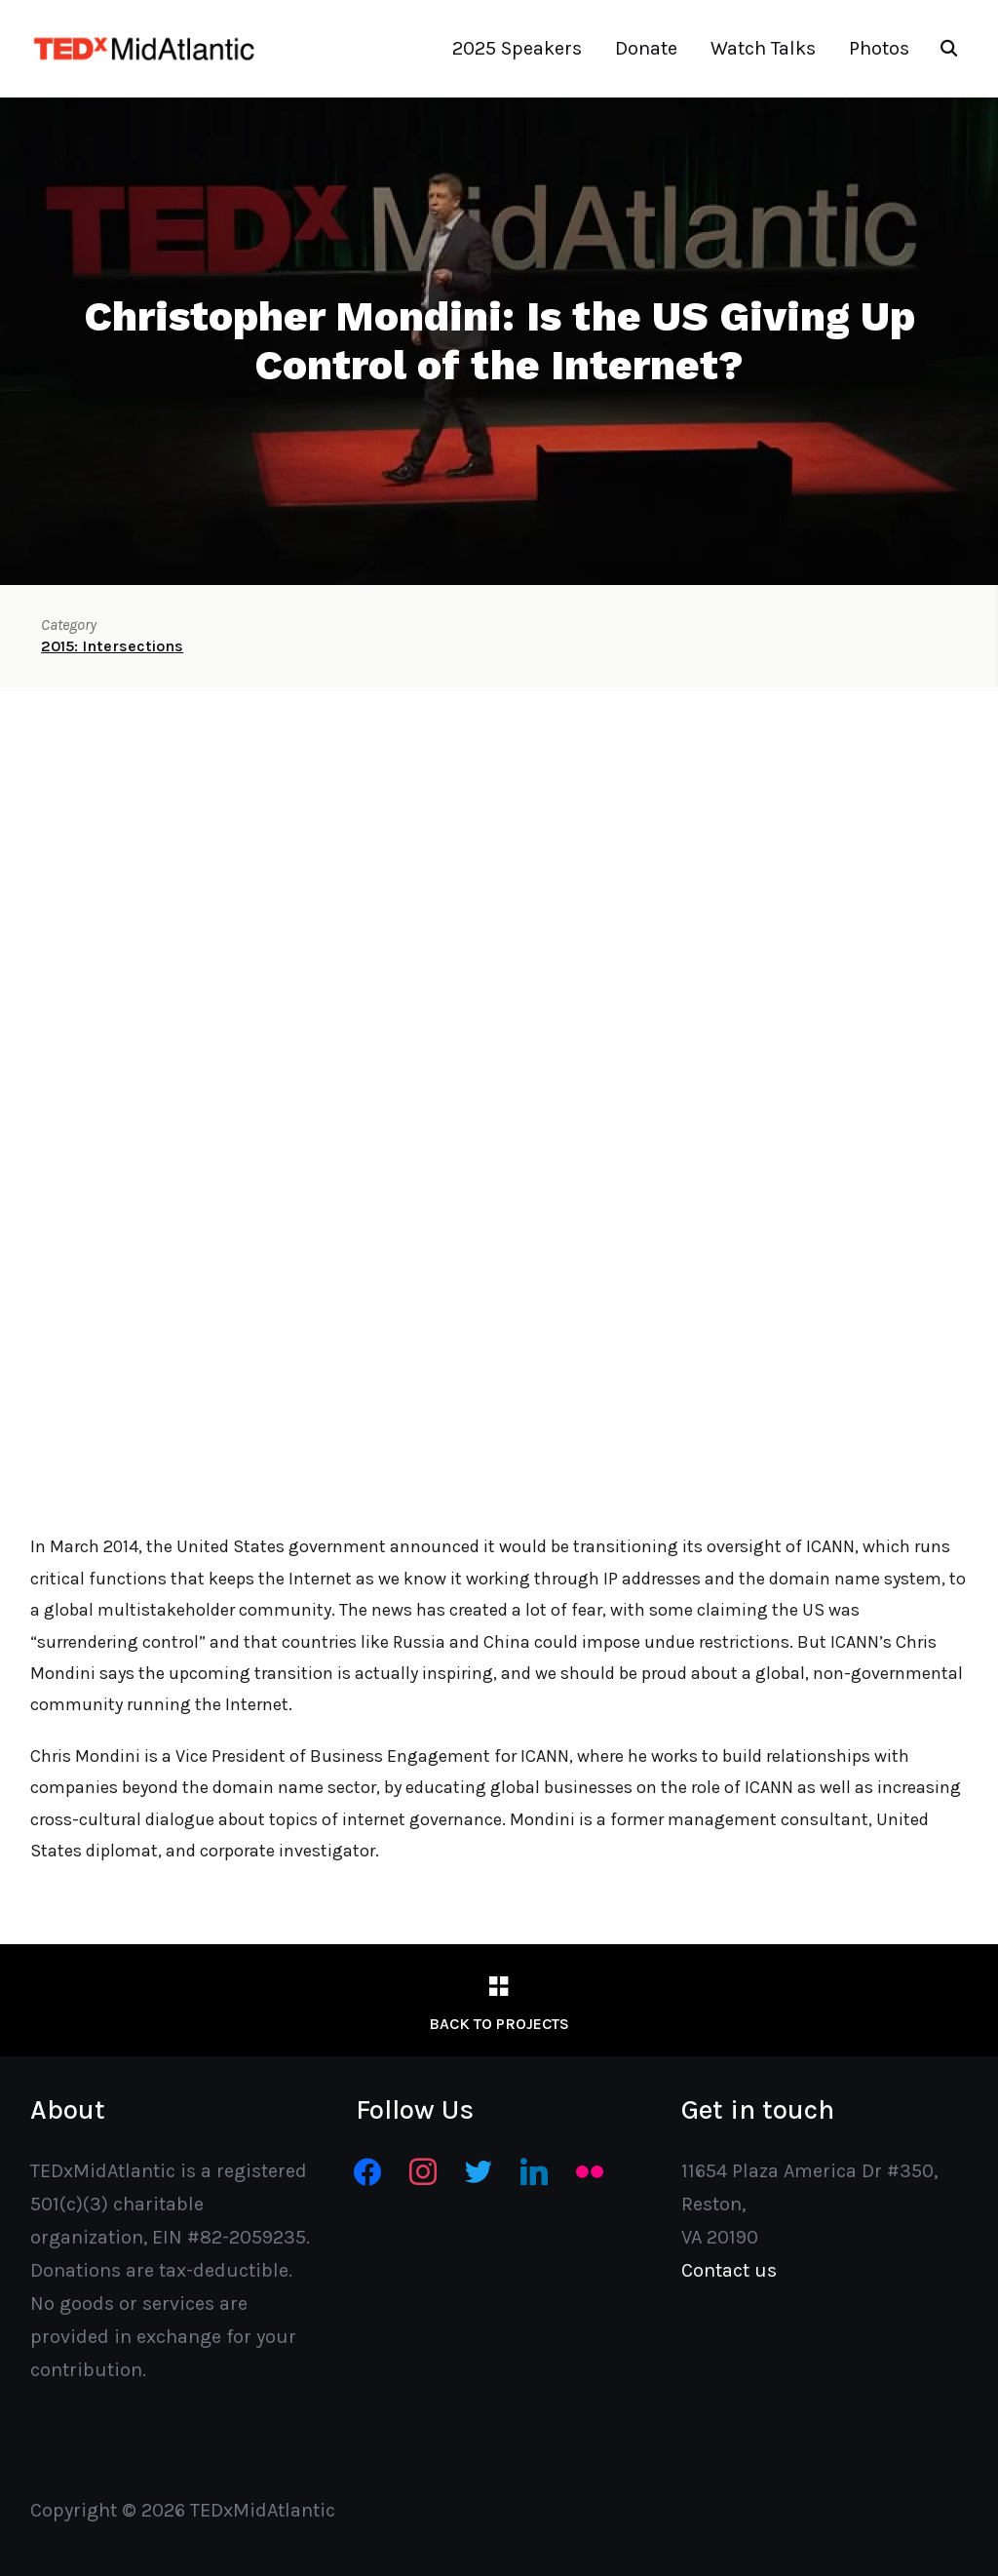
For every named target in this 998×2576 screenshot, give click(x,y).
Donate (646, 48)
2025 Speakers (517, 48)
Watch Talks (763, 48)
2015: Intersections (112, 646)
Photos (879, 48)
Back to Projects (499, 2023)
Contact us (729, 2270)
